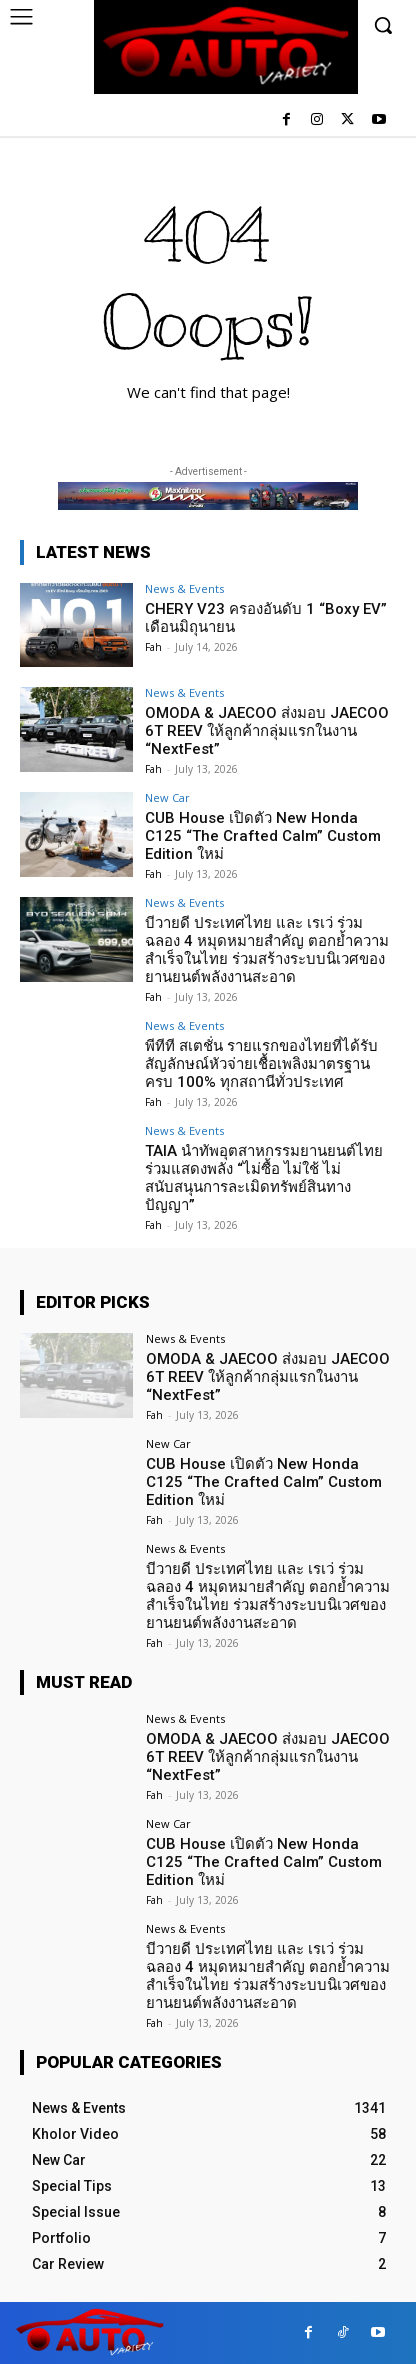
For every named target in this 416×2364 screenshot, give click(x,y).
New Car (167, 797)
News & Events (184, 588)
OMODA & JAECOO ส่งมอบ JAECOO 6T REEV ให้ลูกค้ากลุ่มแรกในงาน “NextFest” (267, 731)
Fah (153, 647)
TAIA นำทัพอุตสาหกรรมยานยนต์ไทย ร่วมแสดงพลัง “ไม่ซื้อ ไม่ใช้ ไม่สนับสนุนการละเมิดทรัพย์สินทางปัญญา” (264, 1178)
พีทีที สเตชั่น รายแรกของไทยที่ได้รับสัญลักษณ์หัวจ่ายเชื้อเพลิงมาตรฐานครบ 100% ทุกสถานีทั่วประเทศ (261, 1064)
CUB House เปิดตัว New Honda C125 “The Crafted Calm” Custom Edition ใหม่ (263, 836)
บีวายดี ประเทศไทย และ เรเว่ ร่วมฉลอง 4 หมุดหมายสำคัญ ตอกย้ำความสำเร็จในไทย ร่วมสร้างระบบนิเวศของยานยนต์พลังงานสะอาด (267, 950)
